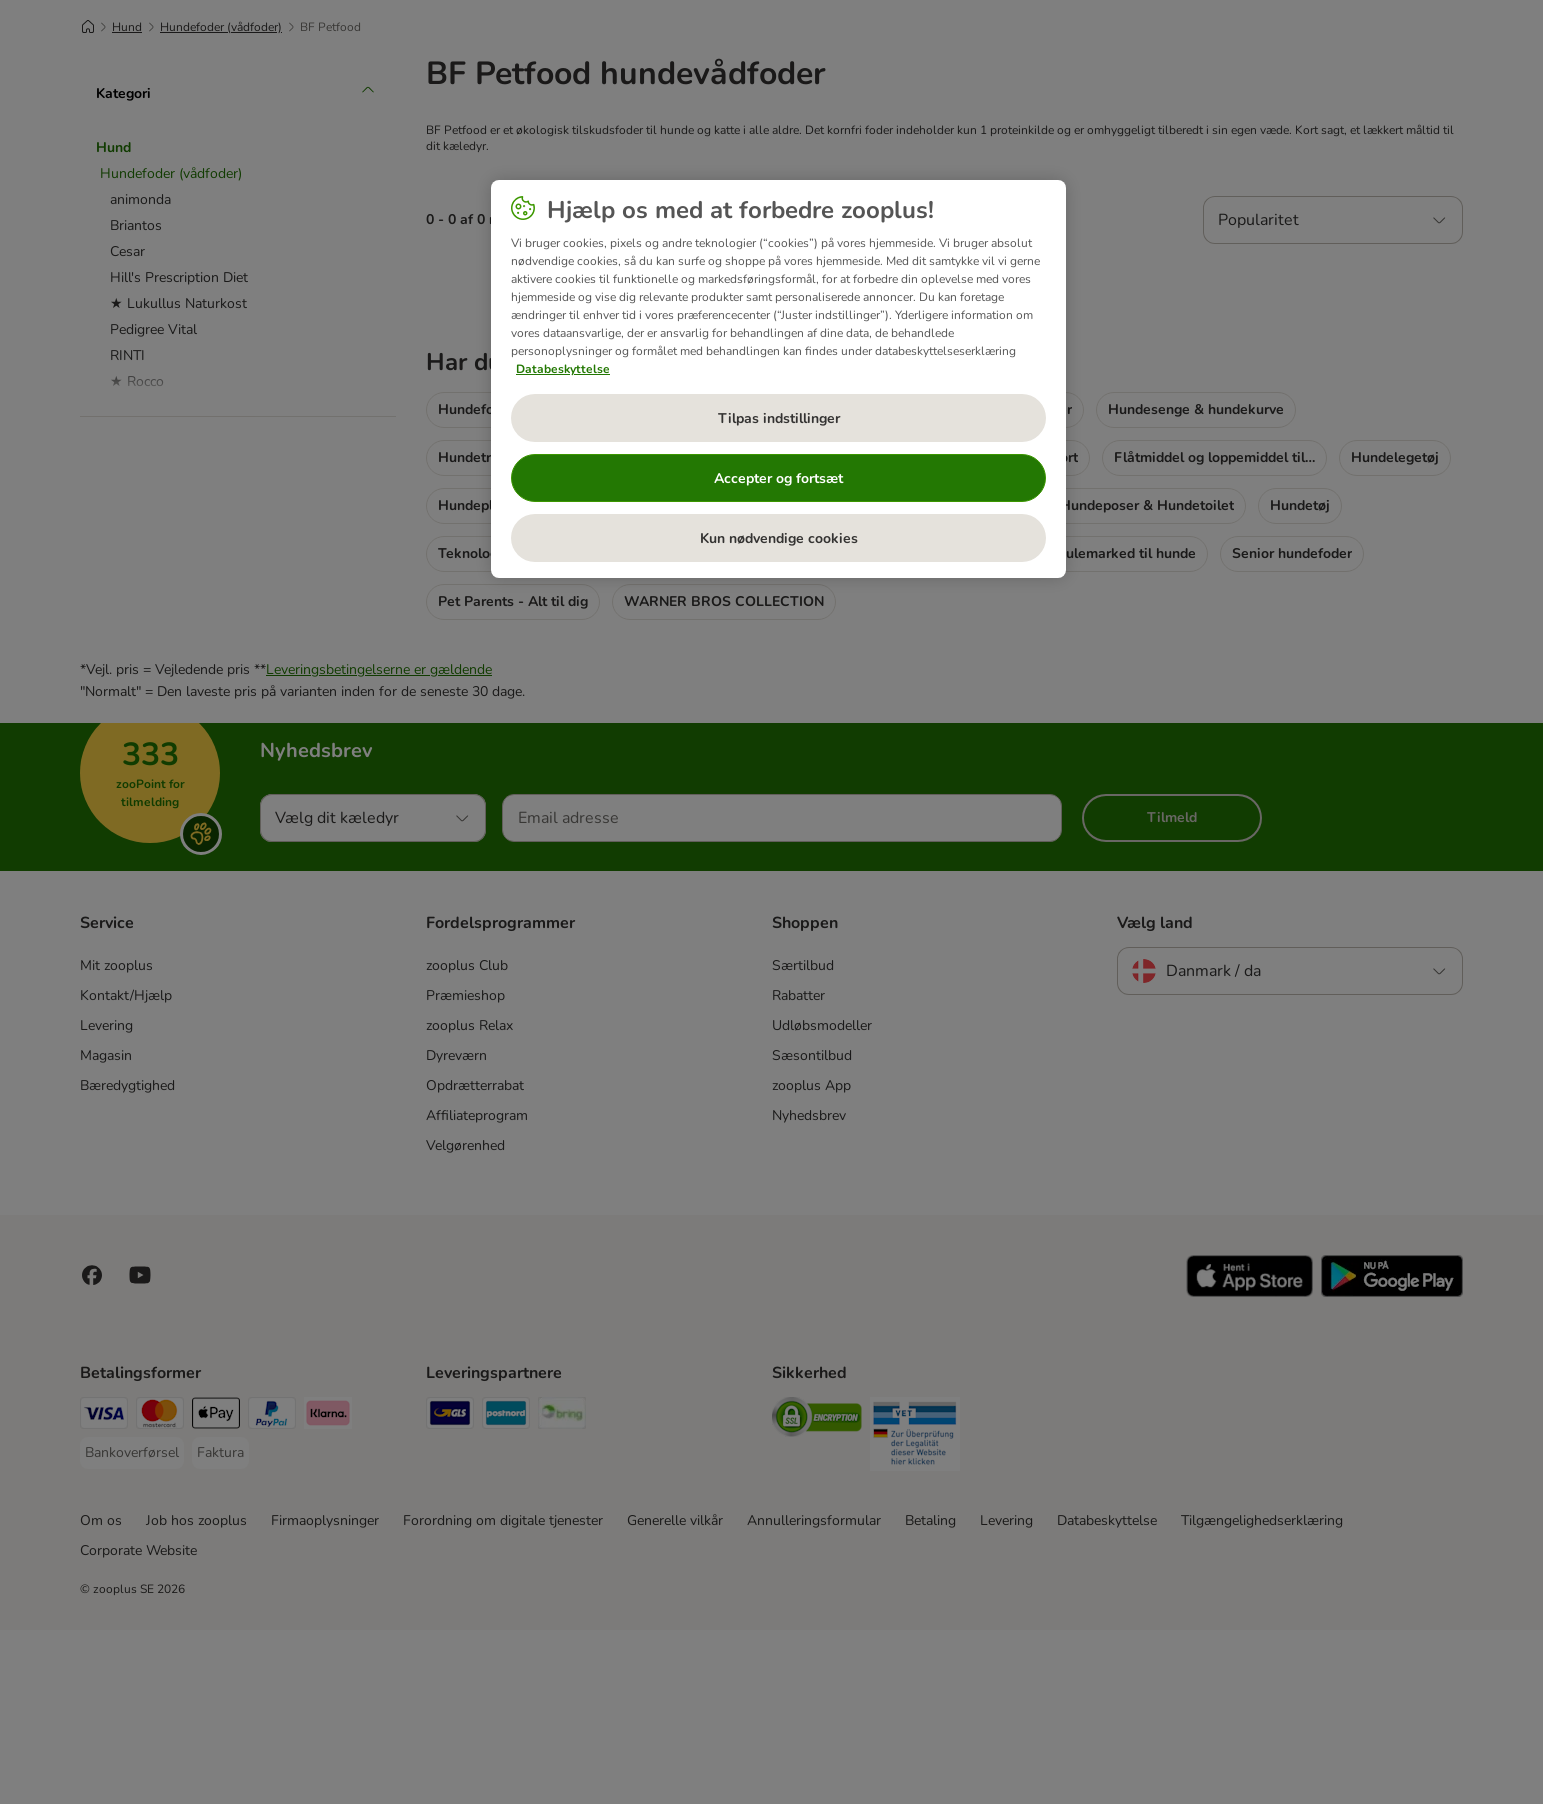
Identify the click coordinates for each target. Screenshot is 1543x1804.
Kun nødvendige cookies (779, 538)
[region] (778, 379)
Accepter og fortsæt (778, 478)
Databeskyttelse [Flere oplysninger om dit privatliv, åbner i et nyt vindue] (563, 369)
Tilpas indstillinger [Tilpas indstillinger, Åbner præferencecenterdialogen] (779, 418)
